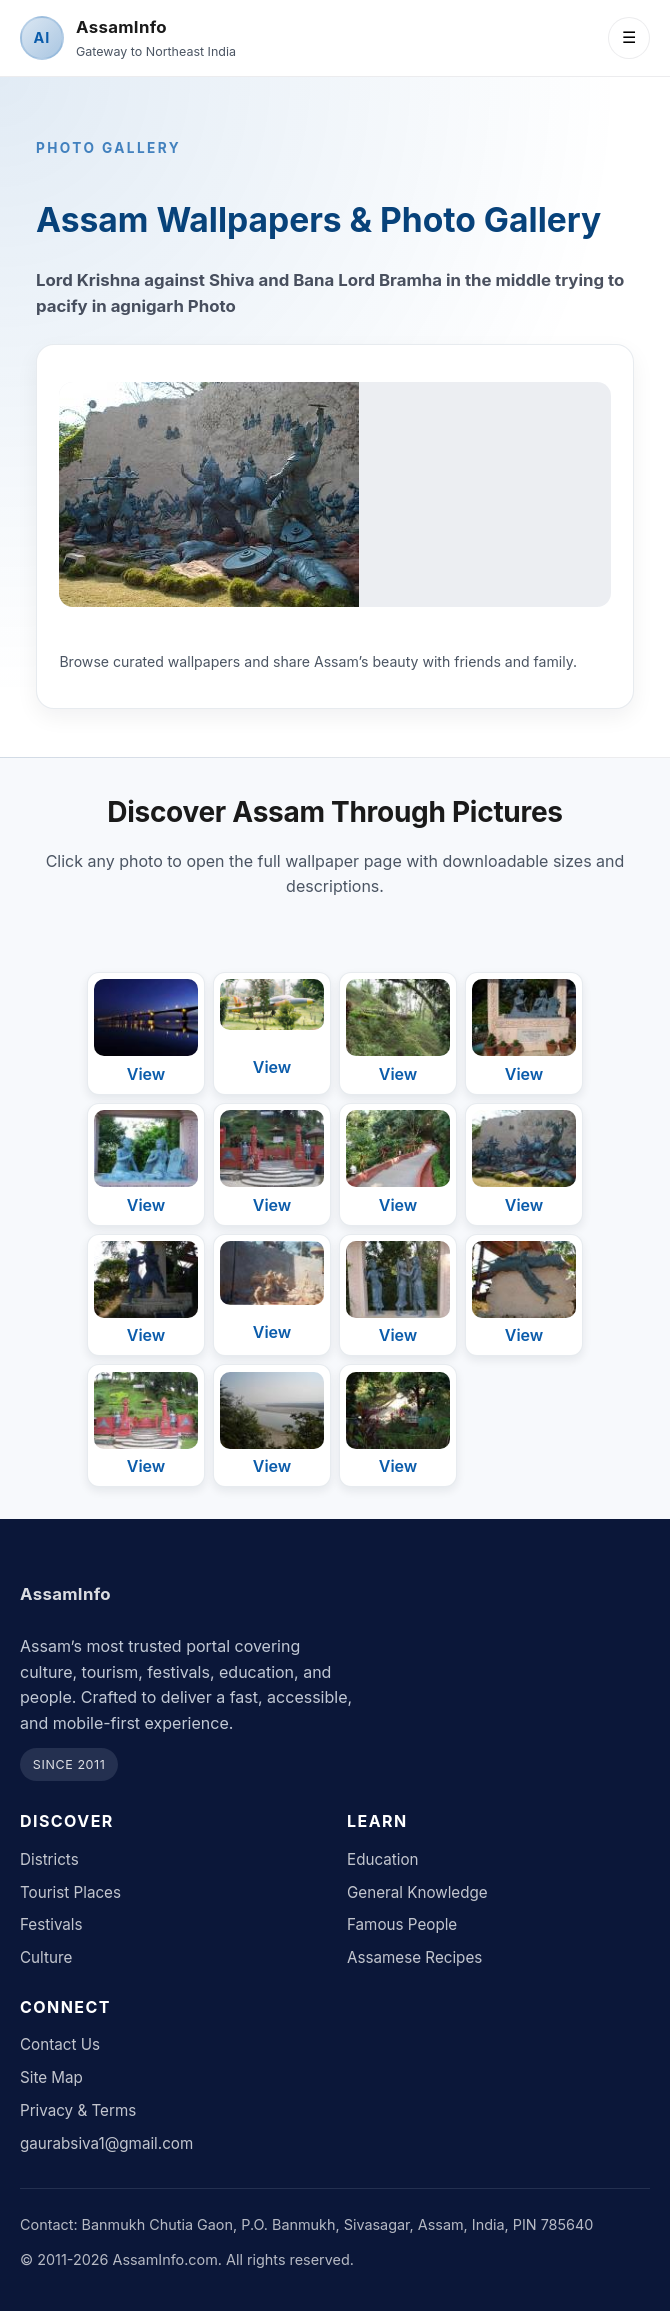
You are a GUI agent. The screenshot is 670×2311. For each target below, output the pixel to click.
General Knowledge (417, 1892)
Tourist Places (70, 1892)
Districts (49, 1859)
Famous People (402, 1924)
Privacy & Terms (78, 2110)
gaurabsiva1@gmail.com (106, 2143)
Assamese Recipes (414, 1957)
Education (383, 1859)
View (146, 1074)
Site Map (51, 2077)
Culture (46, 1957)
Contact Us (60, 2044)
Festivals (51, 1924)
